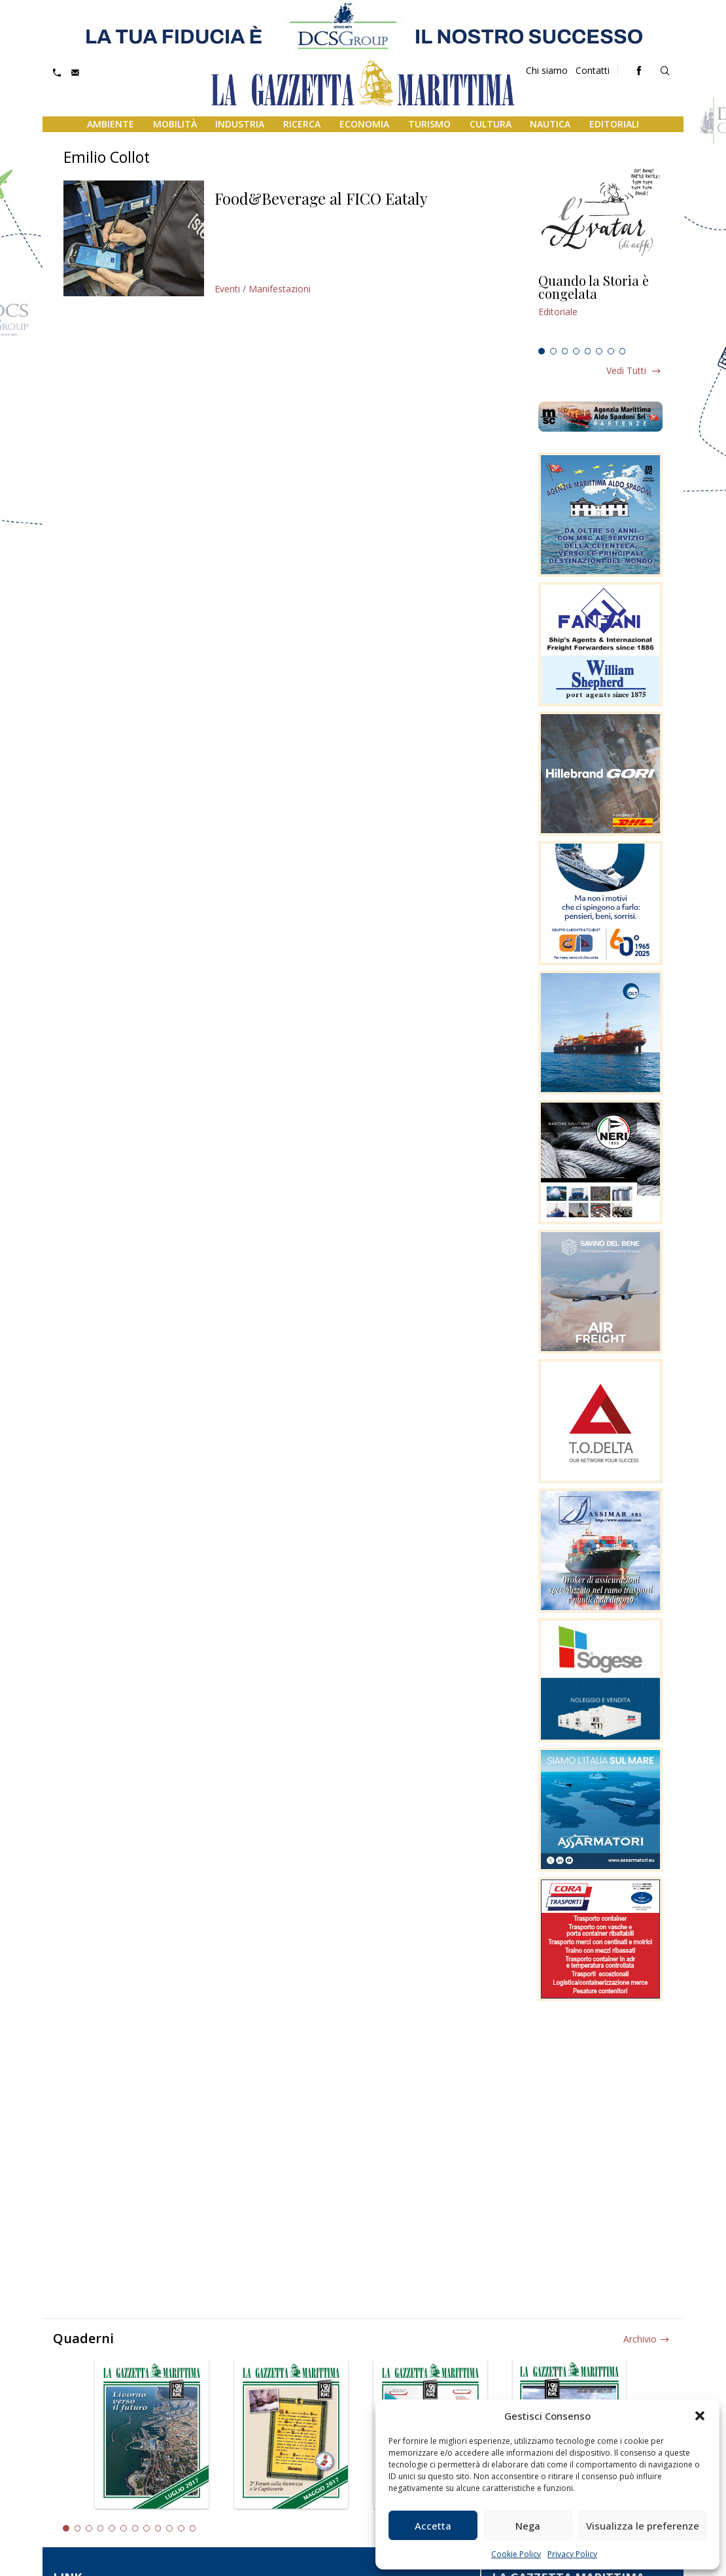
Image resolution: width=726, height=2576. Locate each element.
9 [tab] (158, 2528)
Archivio (640, 2339)
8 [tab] (622, 351)
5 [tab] (588, 351)
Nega (527, 2525)
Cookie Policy (516, 2554)
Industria (239, 124)
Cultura (490, 124)
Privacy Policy (572, 2554)
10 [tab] (169, 2528)
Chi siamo (547, 70)
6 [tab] (599, 351)
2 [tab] (553, 351)
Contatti (593, 70)
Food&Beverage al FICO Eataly (321, 198)
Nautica (550, 124)
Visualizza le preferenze (642, 2525)
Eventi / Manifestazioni (263, 289)
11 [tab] (181, 2528)
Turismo (429, 124)
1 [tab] (541, 351)
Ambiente (110, 124)
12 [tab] (193, 2528)
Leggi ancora (600, 308)
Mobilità (175, 124)
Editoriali (614, 124)
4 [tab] (576, 351)
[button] (699, 2415)
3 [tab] (565, 351)
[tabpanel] (600, 308)
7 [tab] (611, 351)
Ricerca (301, 124)
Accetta (433, 2525)
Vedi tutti (626, 370)
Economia (364, 124)
